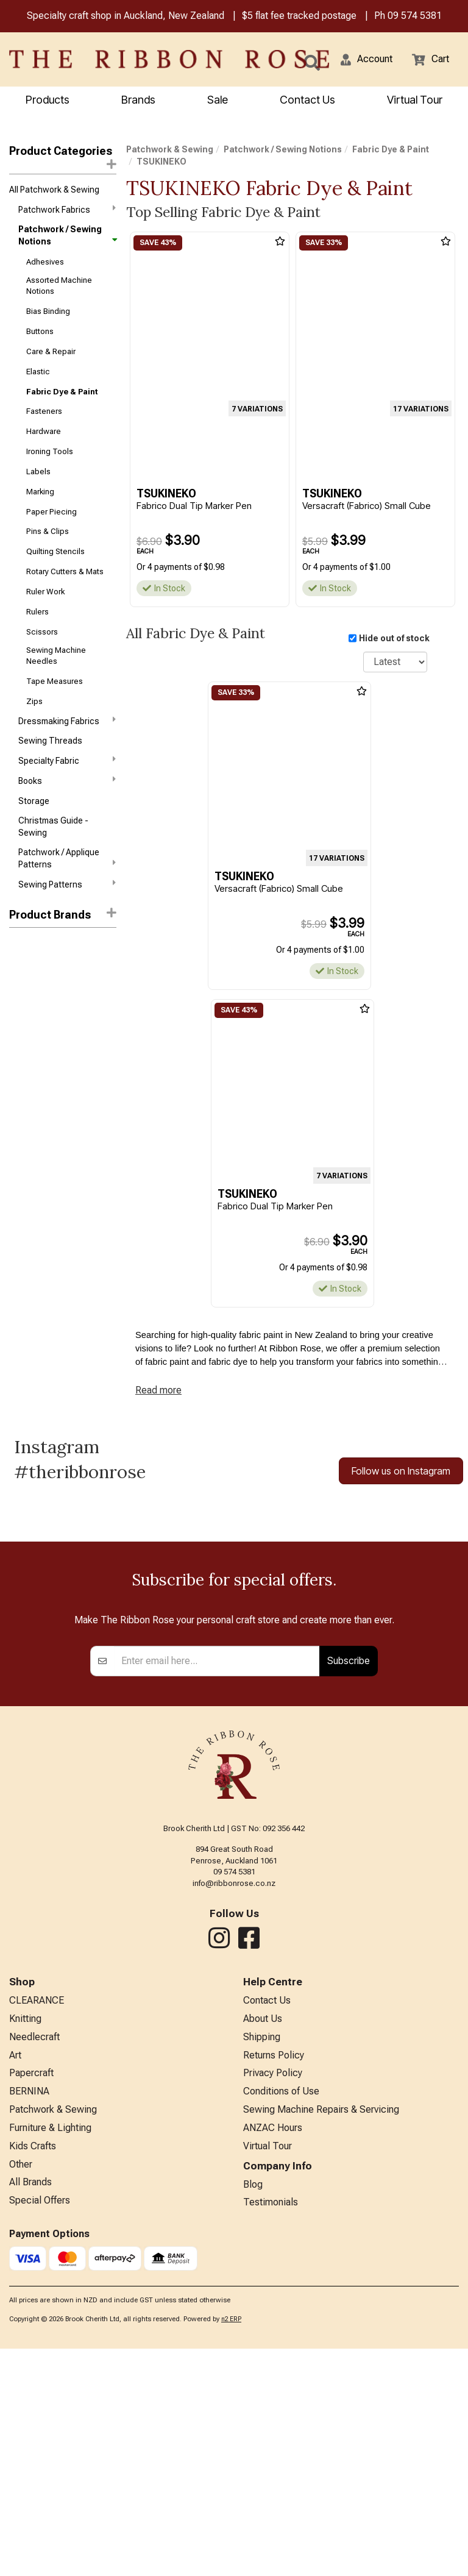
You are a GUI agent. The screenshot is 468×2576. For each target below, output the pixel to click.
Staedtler (27, 1025)
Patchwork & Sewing (169, 149)
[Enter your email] (217, 1888)
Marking (40, 491)
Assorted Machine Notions (59, 286)
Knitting (25, 2246)
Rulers (37, 611)
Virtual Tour (414, 99)
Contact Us (307, 99)
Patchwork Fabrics (67, 209)
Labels (38, 471)
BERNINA (29, 2318)
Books (67, 780)
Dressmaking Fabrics (67, 720)
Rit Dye (22, 945)
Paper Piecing (51, 511)
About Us (262, 2246)
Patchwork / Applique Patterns (67, 858)
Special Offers (39, 2427)
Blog (253, 2412)
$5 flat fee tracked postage (299, 15)
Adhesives (45, 261)
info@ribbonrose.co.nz (234, 2110)
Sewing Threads (50, 740)
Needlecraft (34, 2264)
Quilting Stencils (55, 551)
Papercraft (31, 2300)
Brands (138, 99)
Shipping (261, 2264)
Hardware (43, 431)
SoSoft (22, 1006)
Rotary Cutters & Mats (65, 571)
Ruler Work (45, 591)
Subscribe (348, 1888)
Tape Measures (54, 681)
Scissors (42, 631)
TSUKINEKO (34, 1045)
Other (20, 2391)
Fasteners (44, 411)
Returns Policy (273, 2282)
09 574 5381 (415, 15)
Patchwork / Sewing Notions (67, 235)
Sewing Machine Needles (56, 656)
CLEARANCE (36, 2227)
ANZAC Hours (272, 2355)
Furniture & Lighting (50, 2355)
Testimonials (270, 2429)
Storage (33, 801)
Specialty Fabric (67, 760)
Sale (217, 99)
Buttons (40, 331)
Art (15, 2282)
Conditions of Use (281, 2318)
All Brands (30, 2409)
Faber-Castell (35, 965)
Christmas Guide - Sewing (53, 827)
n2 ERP (231, 2546)
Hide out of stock (394, 638)
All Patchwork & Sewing (54, 189)
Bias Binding (48, 311)
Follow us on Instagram (401, 1471)
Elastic (38, 371)
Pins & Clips (47, 531)
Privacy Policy (272, 2300)
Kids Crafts (32, 2373)
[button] (366, 59)
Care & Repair (51, 351)
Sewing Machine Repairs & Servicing (321, 2337)
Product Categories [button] (62, 157)
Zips (34, 701)
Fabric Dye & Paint (62, 391)
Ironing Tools (49, 451)
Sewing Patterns (67, 883)
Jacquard (27, 986)
